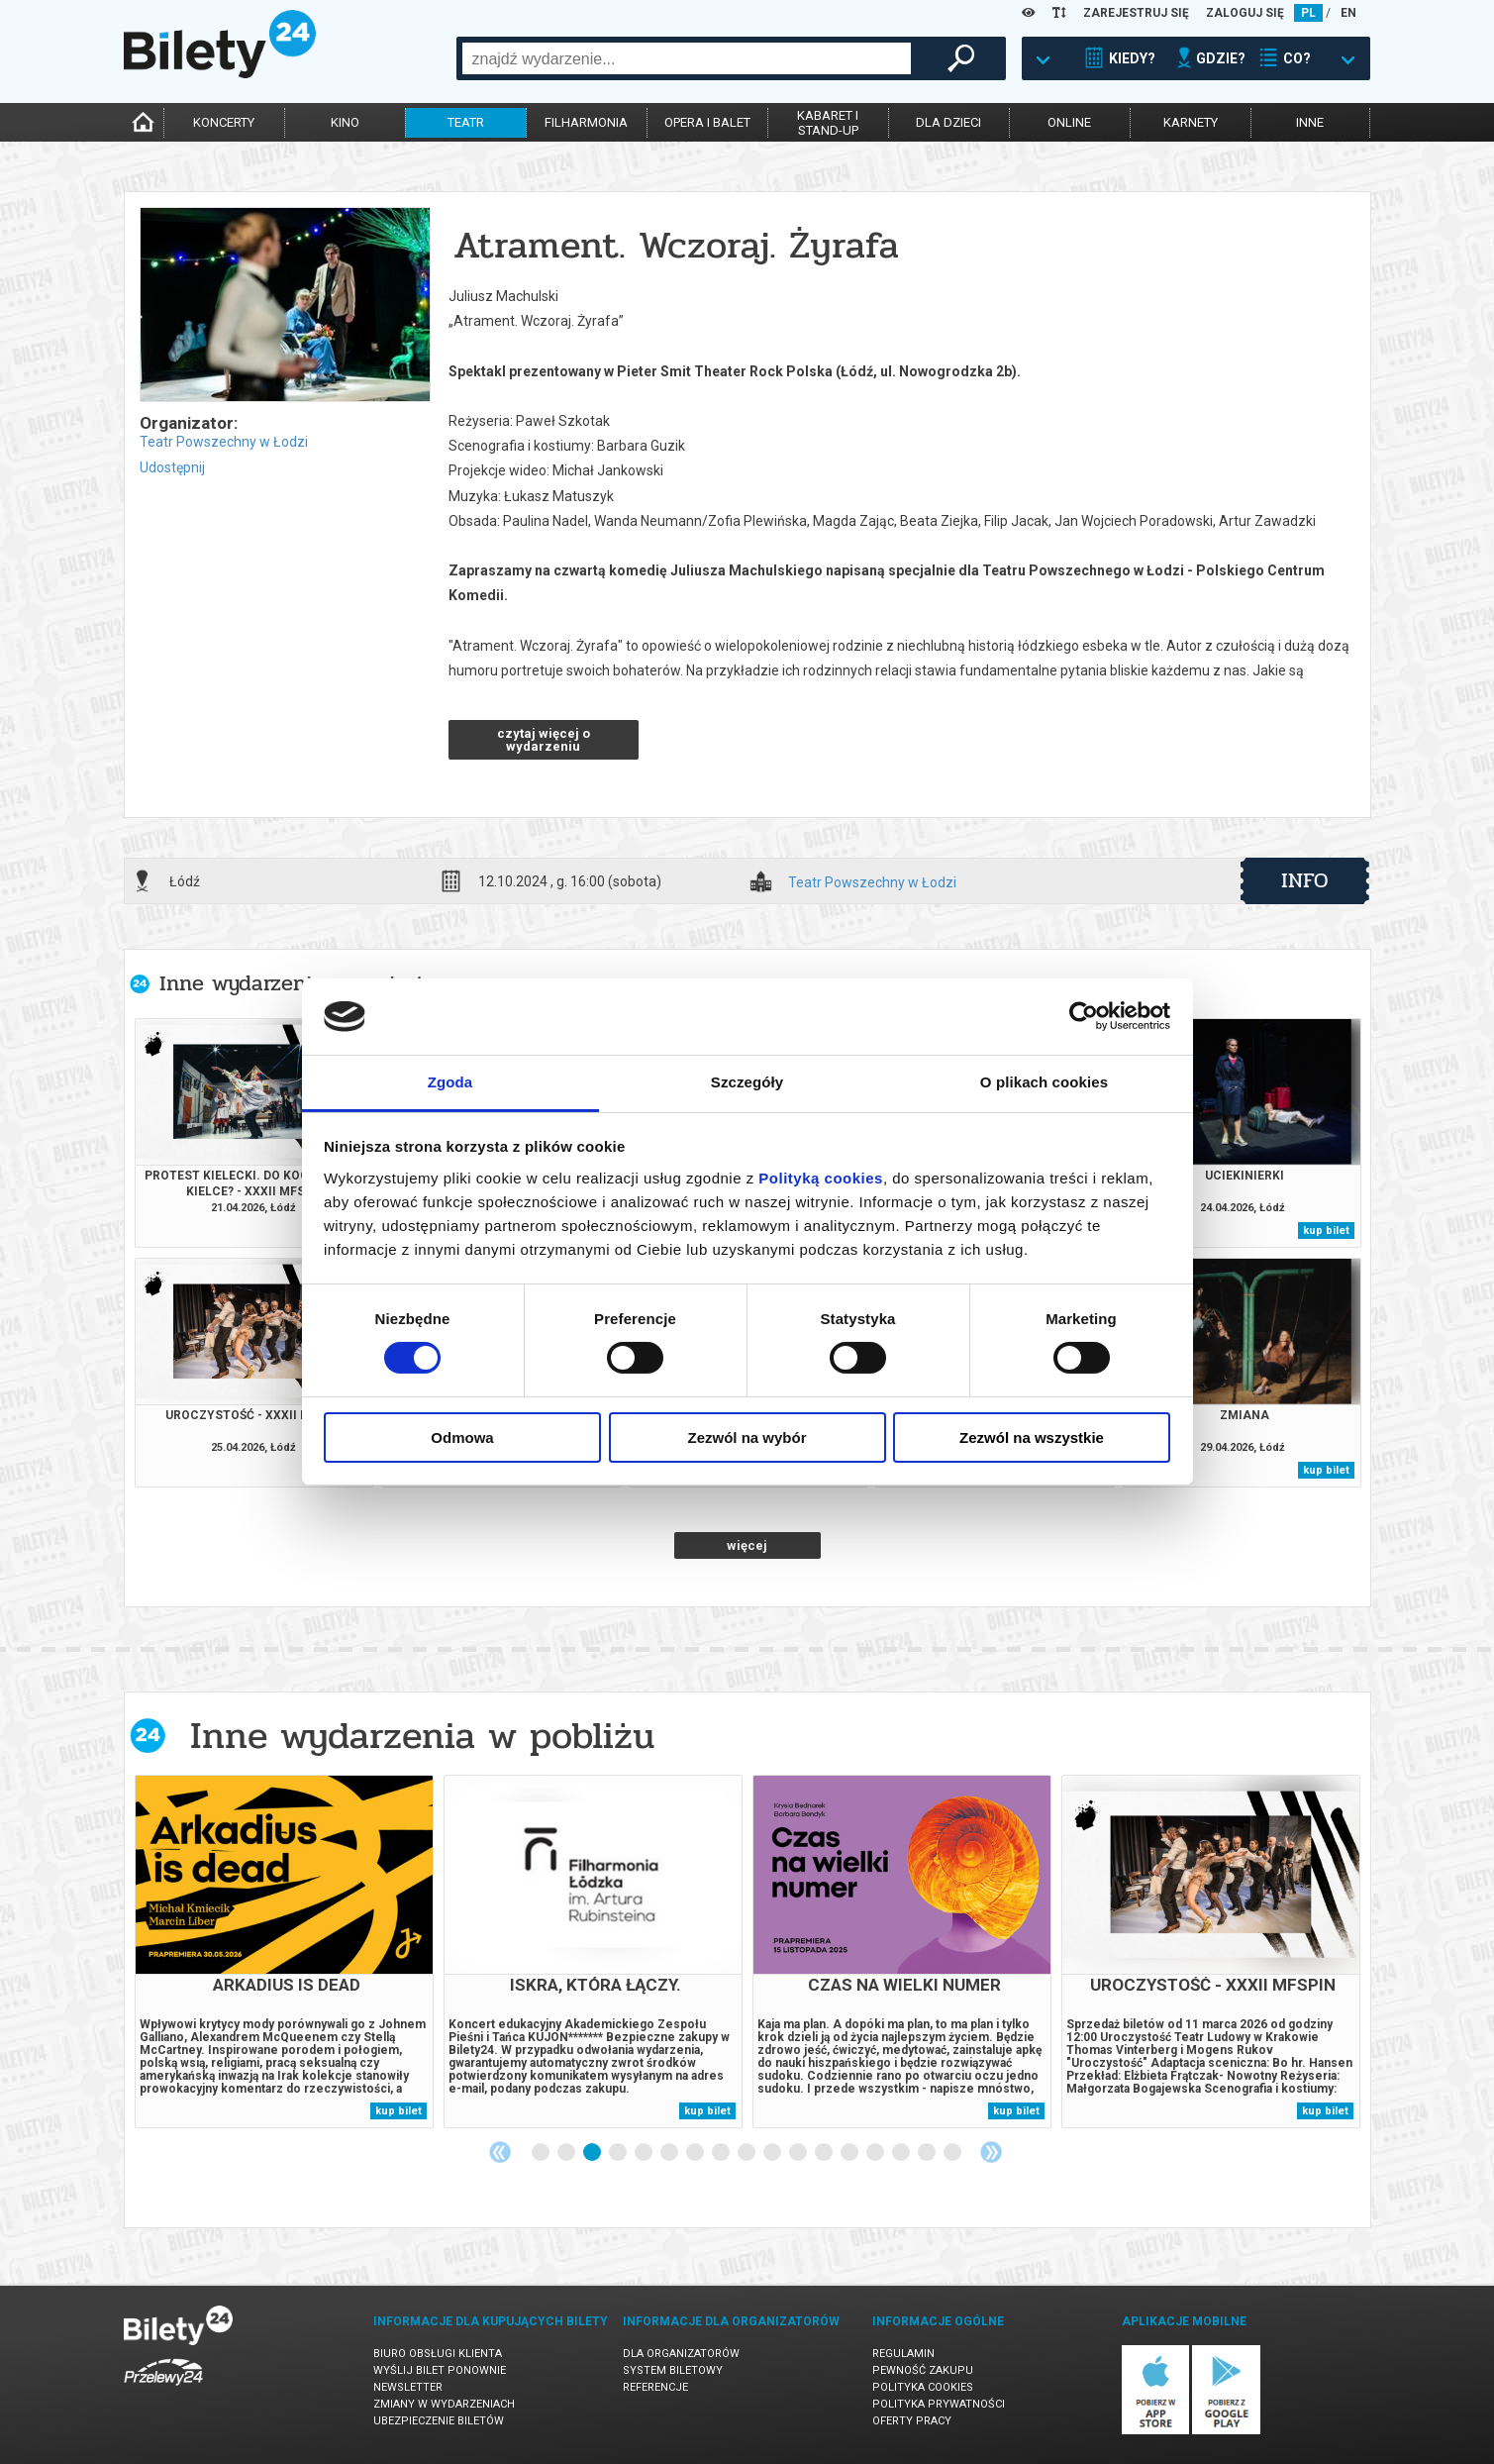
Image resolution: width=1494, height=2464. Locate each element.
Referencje (655, 2387)
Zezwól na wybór (746, 1437)
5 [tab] (644, 2153)
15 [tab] (902, 2153)
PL (1308, 13)
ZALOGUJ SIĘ (1245, 13)
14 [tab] (876, 2153)
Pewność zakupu (922, 2370)
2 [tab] (567, 2153)
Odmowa (462, 1437)
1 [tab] (541, 2153)
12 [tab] (825, 2153)
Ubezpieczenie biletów (438, 2420)
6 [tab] (670, 2153)
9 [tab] (747, 2153)
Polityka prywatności (938, 2404)
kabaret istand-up (827, 123)
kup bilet (1326, 1230)
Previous (500, 2152)
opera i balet (707, 122)
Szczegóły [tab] (747, 1082)
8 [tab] (722, 2153)
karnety (1190, 122)
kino (345, 122)
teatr (466, 122)
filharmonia (586, 122)
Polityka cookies (922, 2387)
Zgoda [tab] (450, 1082)
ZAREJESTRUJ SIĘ (1136, 13)
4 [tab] (619, 2153)
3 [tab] (593, 2153)
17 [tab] (953, 2153)
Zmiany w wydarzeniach (444, 2404)
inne (1310, 122)
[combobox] (686, 58)
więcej (747, 1545)
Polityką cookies (820, 1178)
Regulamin (903, 2353)
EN (1348, 13)
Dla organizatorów (681, 2353)
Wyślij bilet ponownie (439, 2370)
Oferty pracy (911, 2420)
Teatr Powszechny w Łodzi (224, 442)
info (1305, 880)
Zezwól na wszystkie (1031, 1437)
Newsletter (408, 2387)
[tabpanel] (284, 1951)
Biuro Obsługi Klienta (437, 2353)
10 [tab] (773, 2153)
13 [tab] (850, 2153)
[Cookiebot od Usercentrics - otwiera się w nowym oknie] (1083, 1016)
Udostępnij (172, 467)
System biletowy (673, 2370)
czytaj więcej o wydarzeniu (543, 740)
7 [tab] (696, 2153)
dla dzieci (948, 122)
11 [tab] (799, 2153)
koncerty (223, 122)
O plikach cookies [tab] (1044, 1082)
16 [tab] (928, 2153)
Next (991, 2152)
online (1069, 122)
